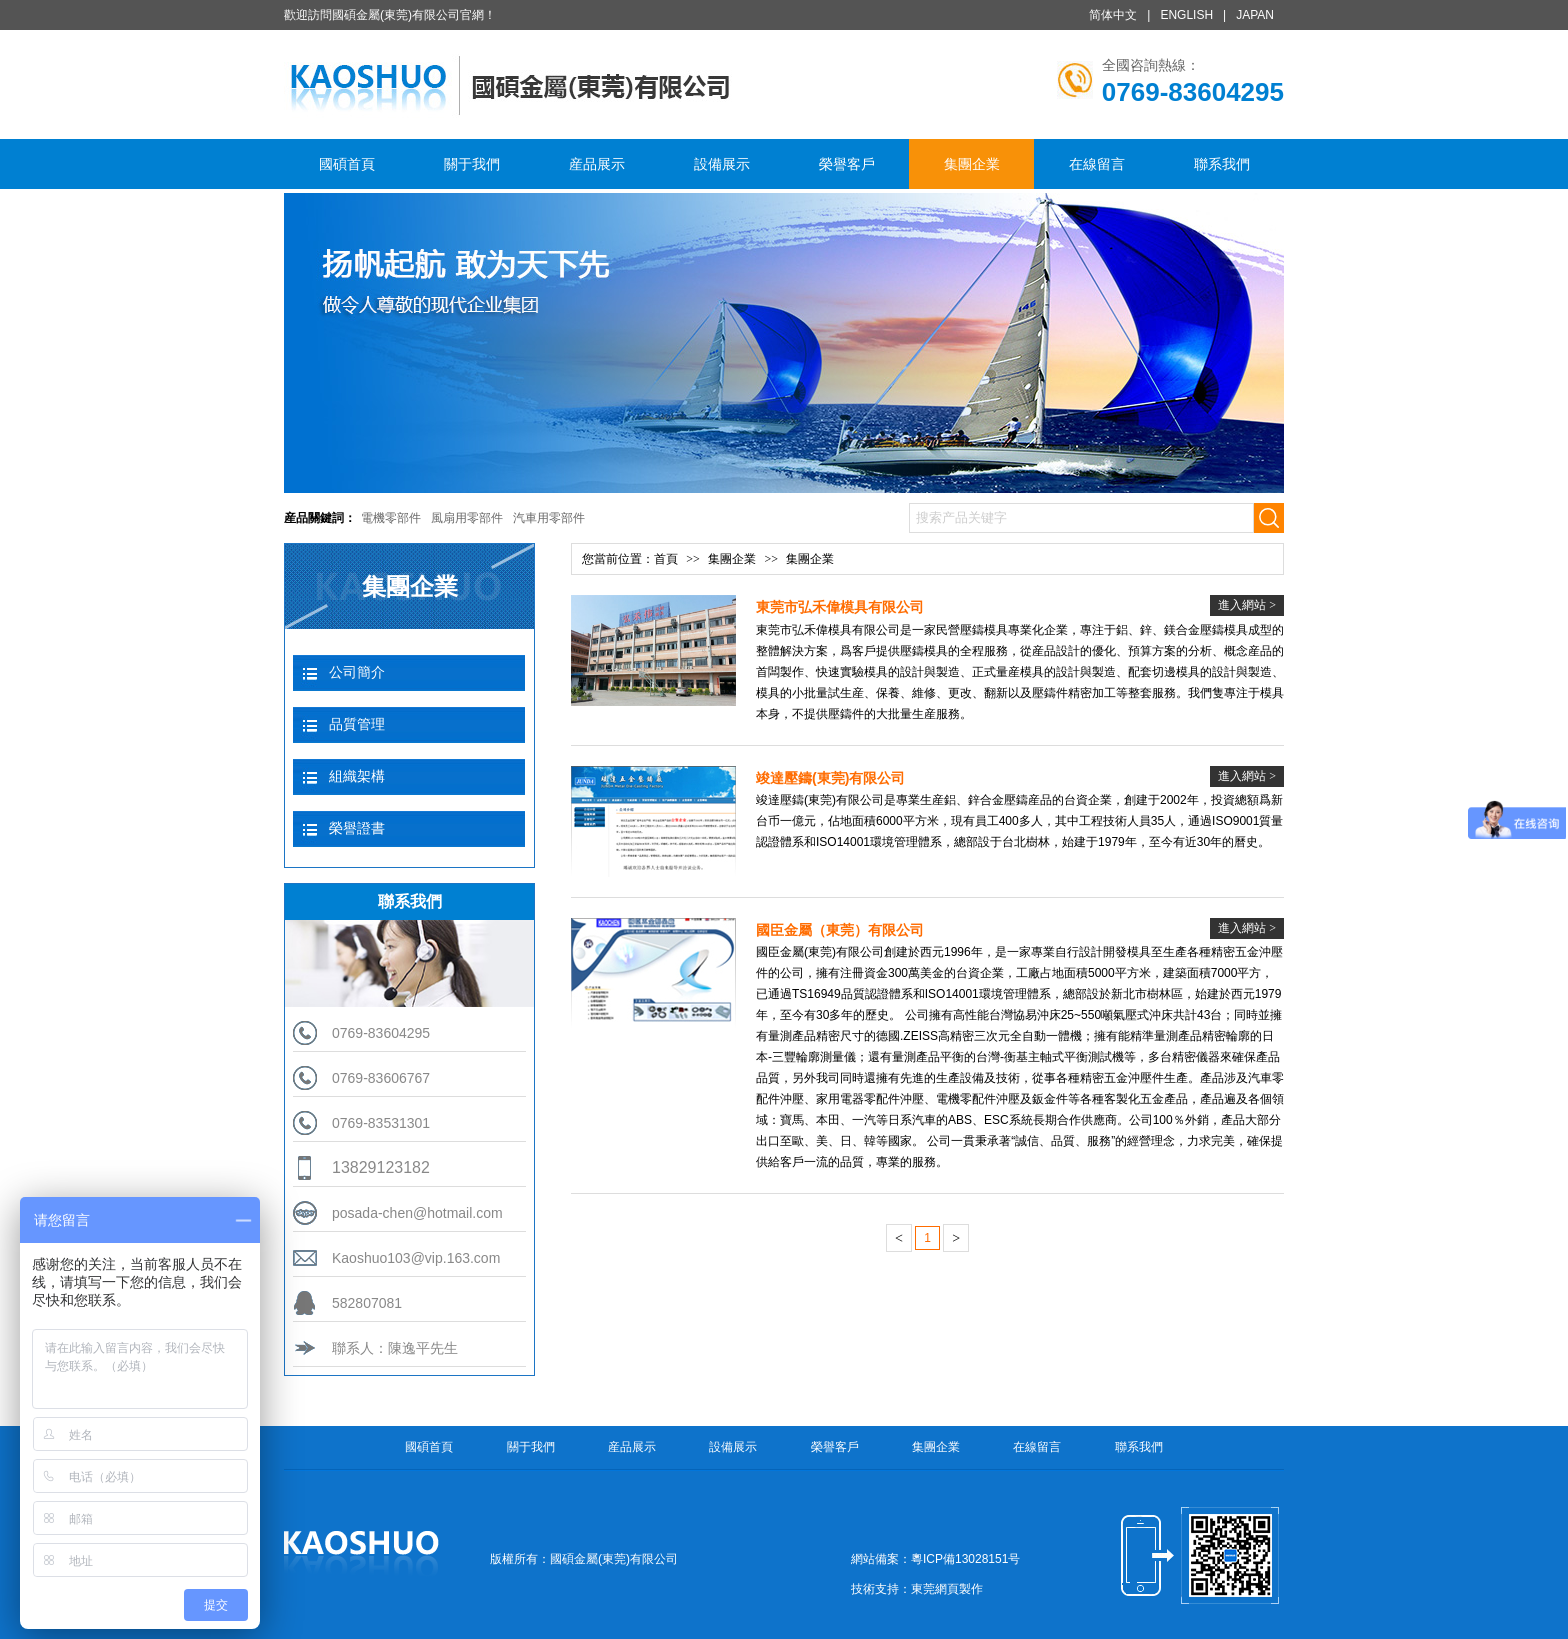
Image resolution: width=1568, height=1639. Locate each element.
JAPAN (1255, 15)
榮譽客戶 (847, 164)
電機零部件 (391, 518)
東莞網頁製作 (947, 1589)
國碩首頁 (347, 164)
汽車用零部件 (549, 518)
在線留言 (1097, 164)
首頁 (666, 559)
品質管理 (357, 724)
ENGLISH (1186, 15)
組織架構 (357, 776)
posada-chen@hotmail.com (417, 1213)
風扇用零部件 (467, 518)
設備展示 (722, 164)
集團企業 (972, 164)
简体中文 (1113, 15)
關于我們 (472, 164)
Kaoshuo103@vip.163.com (416, 1258)
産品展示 (597, 164)
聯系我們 (1222, 164)
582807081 (367, 1303)
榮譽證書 (357, 828)
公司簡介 (357, 672)
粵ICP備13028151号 (965, 1559)
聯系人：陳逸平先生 (395, 1348)
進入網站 (1247, 605)
